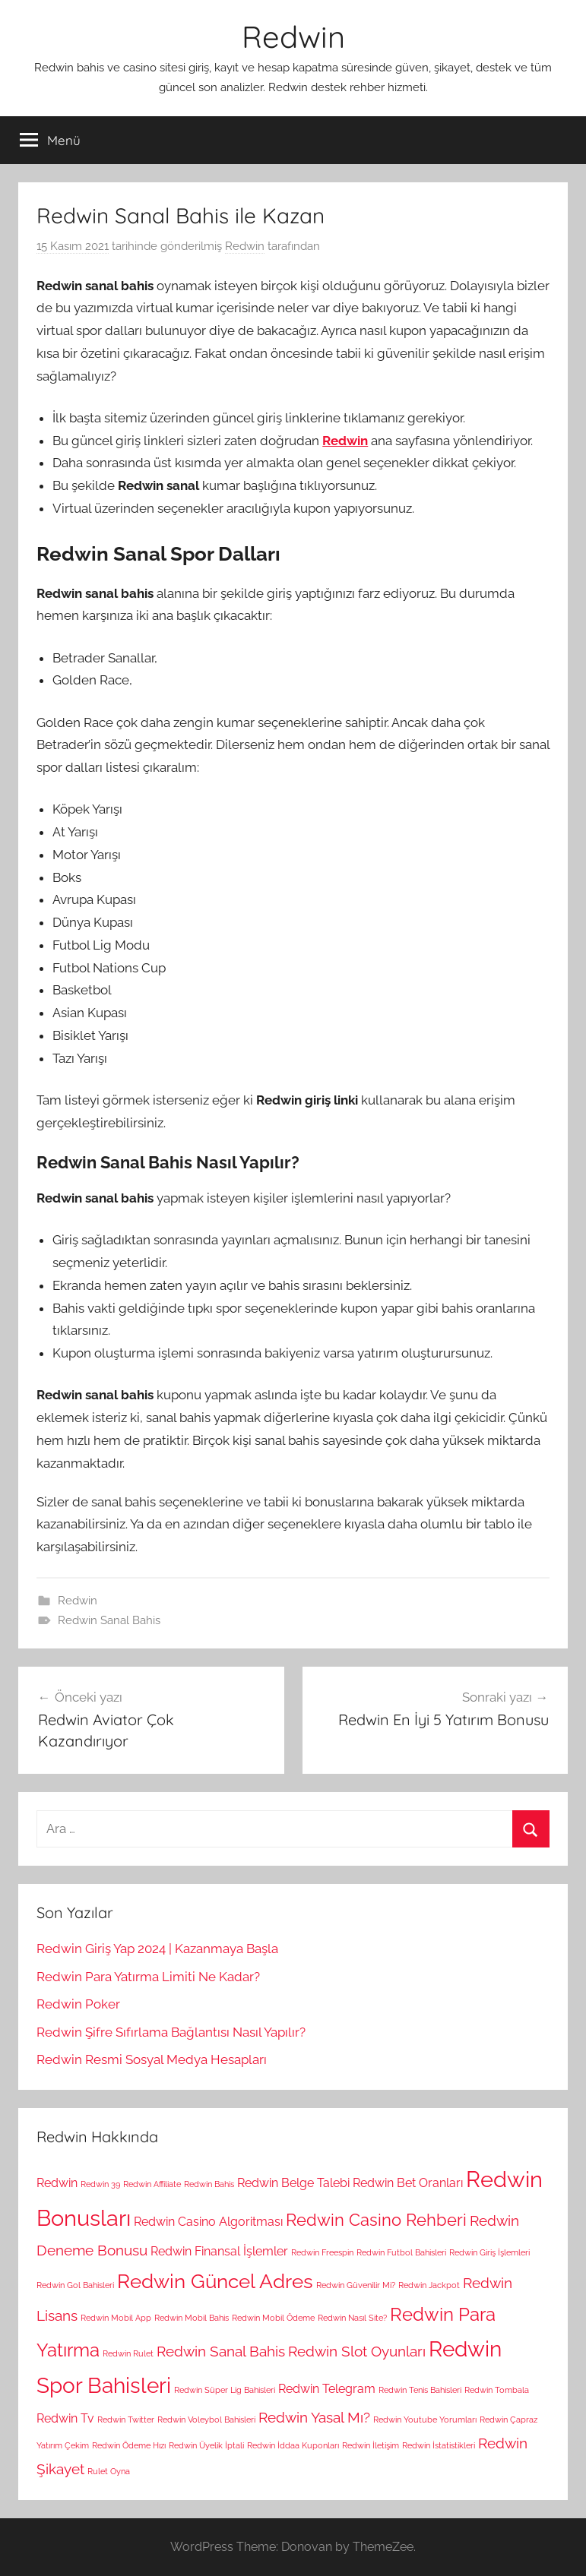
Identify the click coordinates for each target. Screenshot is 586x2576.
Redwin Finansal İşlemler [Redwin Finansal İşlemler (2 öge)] (219, 2251)
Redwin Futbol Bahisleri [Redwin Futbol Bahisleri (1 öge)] (401, 2252)
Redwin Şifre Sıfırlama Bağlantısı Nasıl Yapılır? (171, 2032)
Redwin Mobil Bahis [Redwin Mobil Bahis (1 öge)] (191, 2317)
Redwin (293, 36)
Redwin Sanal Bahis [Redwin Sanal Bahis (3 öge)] (221, 2351)
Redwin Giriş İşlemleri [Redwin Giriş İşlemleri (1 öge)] (489, 2252)
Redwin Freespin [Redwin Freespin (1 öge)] (322, 2252)
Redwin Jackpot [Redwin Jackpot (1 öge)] (429, 2285)
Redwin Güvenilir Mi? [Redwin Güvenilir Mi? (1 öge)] (355, 2285)
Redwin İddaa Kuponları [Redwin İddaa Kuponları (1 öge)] (293, 2445)
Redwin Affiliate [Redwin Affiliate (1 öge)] (152, 2184)
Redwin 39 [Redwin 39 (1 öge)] (100, 2184)
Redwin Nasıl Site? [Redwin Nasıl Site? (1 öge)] (352, 2317)
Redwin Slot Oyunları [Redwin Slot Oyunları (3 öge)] (357, 2351)
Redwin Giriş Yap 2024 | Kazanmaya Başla (157, 1948)
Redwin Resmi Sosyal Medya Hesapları (151, 2059)
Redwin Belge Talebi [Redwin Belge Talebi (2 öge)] (293, 2183)
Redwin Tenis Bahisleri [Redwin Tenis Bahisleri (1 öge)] (420, 2389)
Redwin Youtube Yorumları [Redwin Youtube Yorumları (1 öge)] (425, 2419)
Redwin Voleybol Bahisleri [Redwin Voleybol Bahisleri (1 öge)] (206, 2419)
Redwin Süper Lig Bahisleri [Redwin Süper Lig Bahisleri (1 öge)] (224, 2389)
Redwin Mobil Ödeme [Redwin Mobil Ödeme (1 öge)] (273, 2317)
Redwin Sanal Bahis (109, 1620)
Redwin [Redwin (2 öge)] (57, 2183)
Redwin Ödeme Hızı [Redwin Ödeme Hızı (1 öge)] (129, 2445)
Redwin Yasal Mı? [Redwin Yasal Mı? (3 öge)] (314, 2417)
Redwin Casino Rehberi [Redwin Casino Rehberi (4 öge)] (376, 2220)
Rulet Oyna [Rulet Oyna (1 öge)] (108, 2471)
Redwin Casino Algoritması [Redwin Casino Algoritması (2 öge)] (208, 2221)
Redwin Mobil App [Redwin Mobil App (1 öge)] (116, 2317)
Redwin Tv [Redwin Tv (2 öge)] (65, 2418)
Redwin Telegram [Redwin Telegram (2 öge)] (326, 2389)
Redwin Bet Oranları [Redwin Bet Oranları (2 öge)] (408, 2183)
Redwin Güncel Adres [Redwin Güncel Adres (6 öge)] (215, 2281)
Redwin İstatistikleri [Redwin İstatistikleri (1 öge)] (438, 2445)
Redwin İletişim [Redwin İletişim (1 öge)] (370, 2445)
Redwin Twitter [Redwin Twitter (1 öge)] (125, 2419)
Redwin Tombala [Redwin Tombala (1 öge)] (496, 2389)
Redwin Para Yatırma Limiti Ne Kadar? (148, 1976)
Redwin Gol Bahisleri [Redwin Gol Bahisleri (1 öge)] (75, 2285)
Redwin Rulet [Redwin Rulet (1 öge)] (128, 2353)
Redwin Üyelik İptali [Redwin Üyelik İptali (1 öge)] (206, 2445)
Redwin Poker (78, 2004)
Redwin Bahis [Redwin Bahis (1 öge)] (209, 2184)
